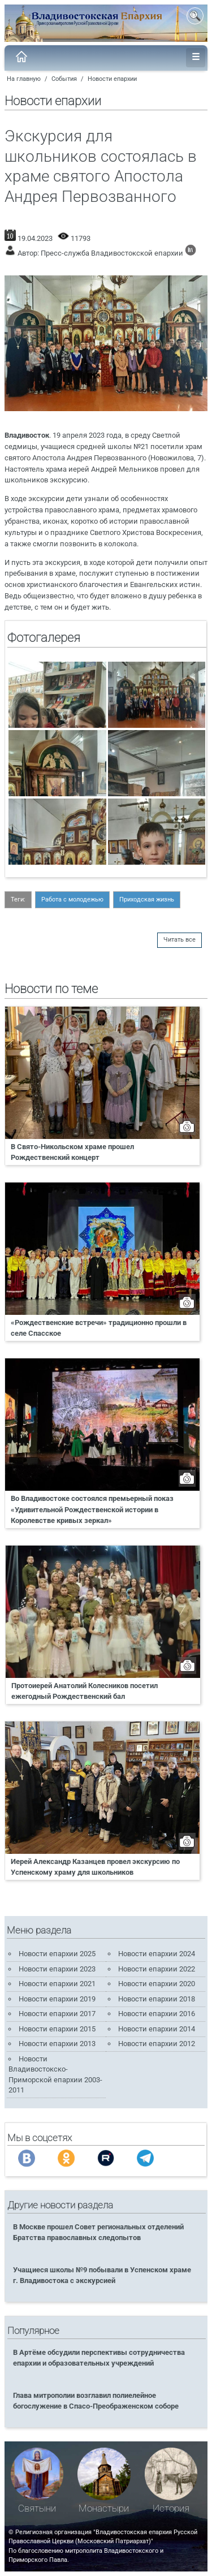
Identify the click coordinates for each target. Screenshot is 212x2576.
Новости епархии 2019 (57, 1999)
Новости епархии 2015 (57, 2029)
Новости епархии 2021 (57, 1983)
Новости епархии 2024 (156, 1953)
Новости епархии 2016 (156, 2013)
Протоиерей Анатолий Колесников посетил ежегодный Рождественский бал (84, 1691)
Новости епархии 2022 (156, 1969)
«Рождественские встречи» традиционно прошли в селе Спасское (99, 1327)
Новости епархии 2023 (57, 1969)
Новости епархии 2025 (57, 1953)
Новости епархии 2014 (156, 2029)
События (64, 79)
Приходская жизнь (146, 899)
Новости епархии (112, 79)
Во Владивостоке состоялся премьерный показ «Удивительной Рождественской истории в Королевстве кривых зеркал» (92, 1509)
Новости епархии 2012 (156, 2043)
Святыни (37, 2508)
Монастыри (104, 2508)
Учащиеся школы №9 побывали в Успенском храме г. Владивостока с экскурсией (102, 2275)
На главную (24, 79)
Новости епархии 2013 (57, 2043)
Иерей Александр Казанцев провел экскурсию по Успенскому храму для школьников (95, 1866)
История (171, 2508)
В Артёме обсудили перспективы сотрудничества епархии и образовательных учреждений (99, 2357)
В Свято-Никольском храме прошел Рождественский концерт (72, 1152)
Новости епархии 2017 (57, 2013)
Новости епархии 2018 (156, 1999)
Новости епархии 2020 (156, 1983)
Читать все (179, 939)
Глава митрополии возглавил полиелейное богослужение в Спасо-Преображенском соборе (96, 2400)
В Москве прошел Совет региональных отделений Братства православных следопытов (98, 2232)
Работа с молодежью (72, 899)
